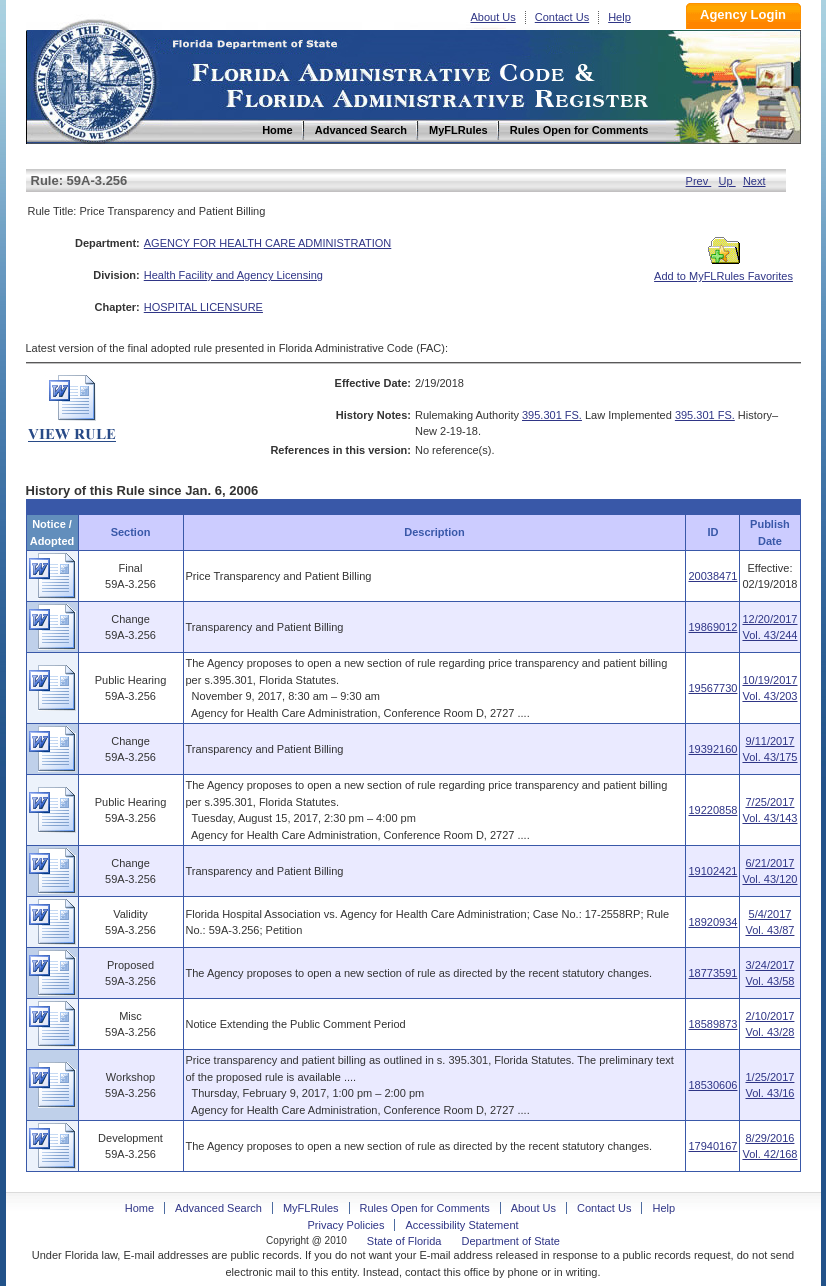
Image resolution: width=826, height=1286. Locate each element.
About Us (493, 17)
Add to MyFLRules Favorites (723, 270)
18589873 (712, 1024)
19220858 (712, 810)
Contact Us (562, 17)
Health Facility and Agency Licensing (233, 275)
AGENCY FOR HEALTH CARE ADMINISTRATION (268, 243)
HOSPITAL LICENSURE (203, 307)
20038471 (712, 576)
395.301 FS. (552, 415)
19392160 (712, 749)
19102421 (712, 871)
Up (727, 181)
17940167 (712, 1146)
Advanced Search (218, 1208)
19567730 (712, 688)
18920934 (712, 922)
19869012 (712, 627)
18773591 (712, 973)
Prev (699, 181)
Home (94, 78)
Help (619, 17)
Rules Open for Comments (425, 1208)
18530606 (712, 1085)
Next (754, 181)
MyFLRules (311, 1208)
